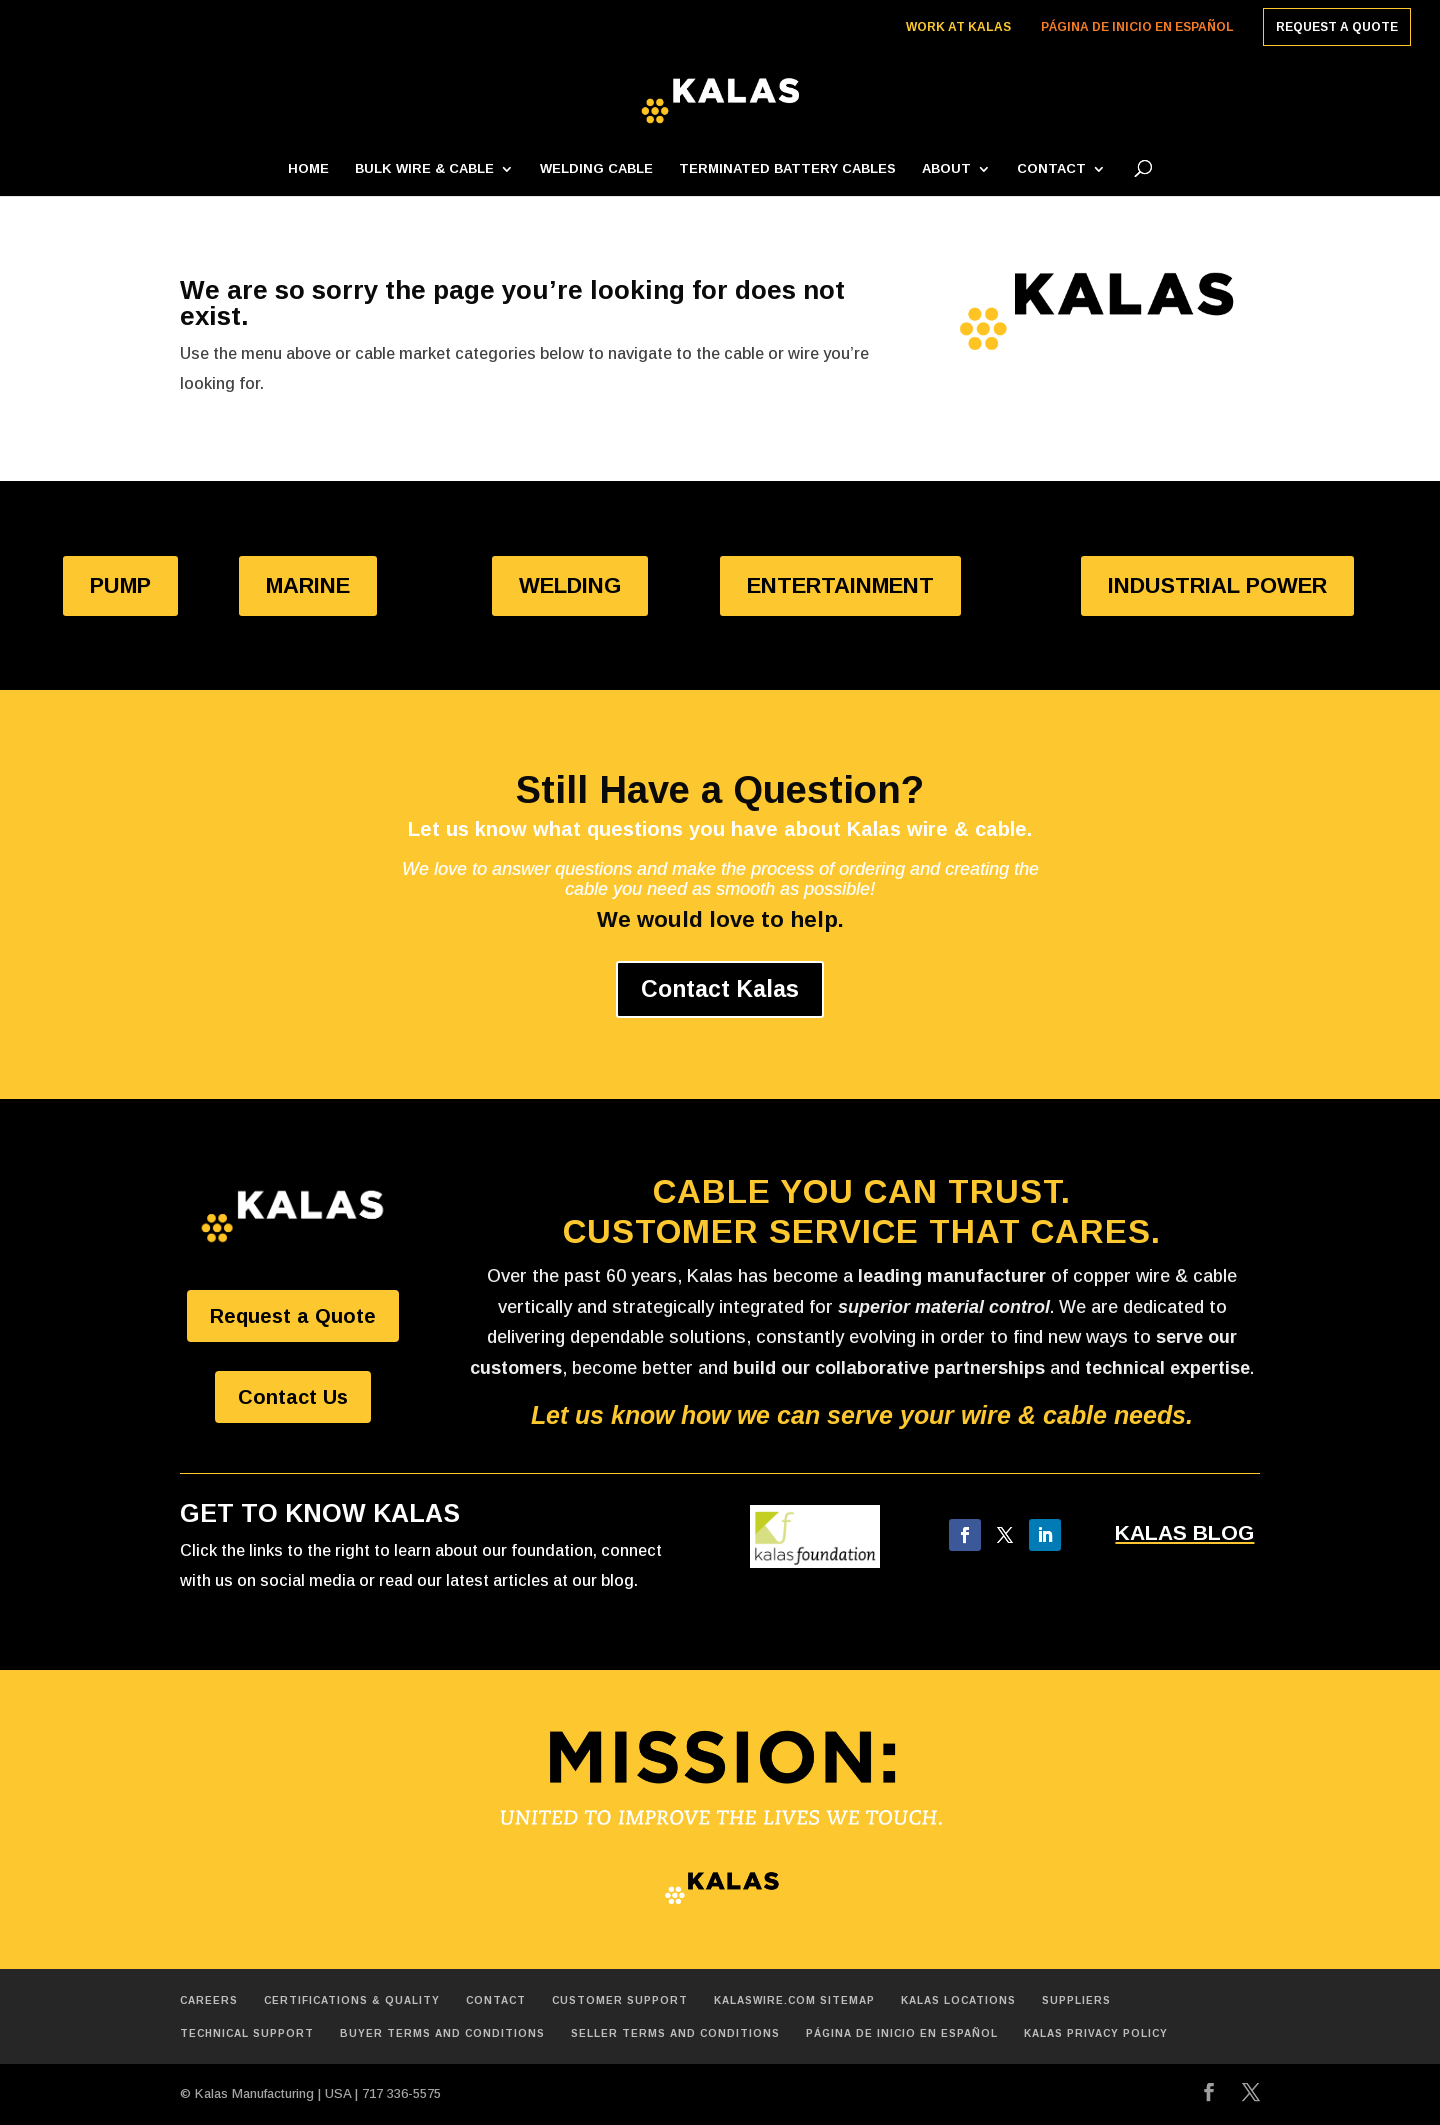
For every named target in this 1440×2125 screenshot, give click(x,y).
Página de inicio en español (1137, 27)
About (946, 169)
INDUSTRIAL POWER (1217, 585)
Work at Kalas (958, 27)
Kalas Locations (958, 2000)
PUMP (120, 585)
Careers (209, 2000)
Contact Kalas (720, 989)
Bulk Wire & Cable (424, 169)
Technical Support (247, 2033)
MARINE (308, 585)
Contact (1051, 169)
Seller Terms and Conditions (675, 2033)
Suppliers (1076, 2000)
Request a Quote (1337, 27)
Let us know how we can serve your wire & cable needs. (862, 1415)
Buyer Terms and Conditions (442, 2033)
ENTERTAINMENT (840, 585)
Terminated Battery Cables (787, 169)
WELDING (570, 585)
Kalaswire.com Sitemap (794, 2000)
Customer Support (620, 2000)
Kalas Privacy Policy (1096, 2033)
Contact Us (293, 1397)
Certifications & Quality (352, 2000)
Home (308, 169)
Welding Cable (596, 169)
